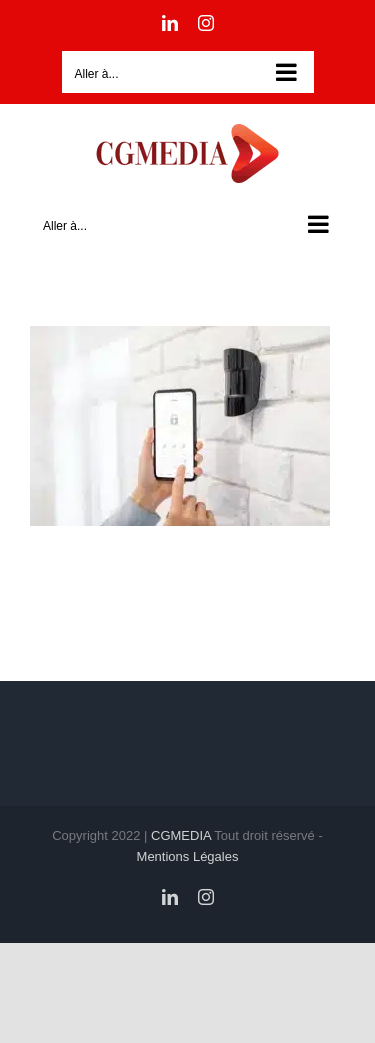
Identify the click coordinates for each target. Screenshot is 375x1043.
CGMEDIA (181, 835)
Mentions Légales (188, 856)
